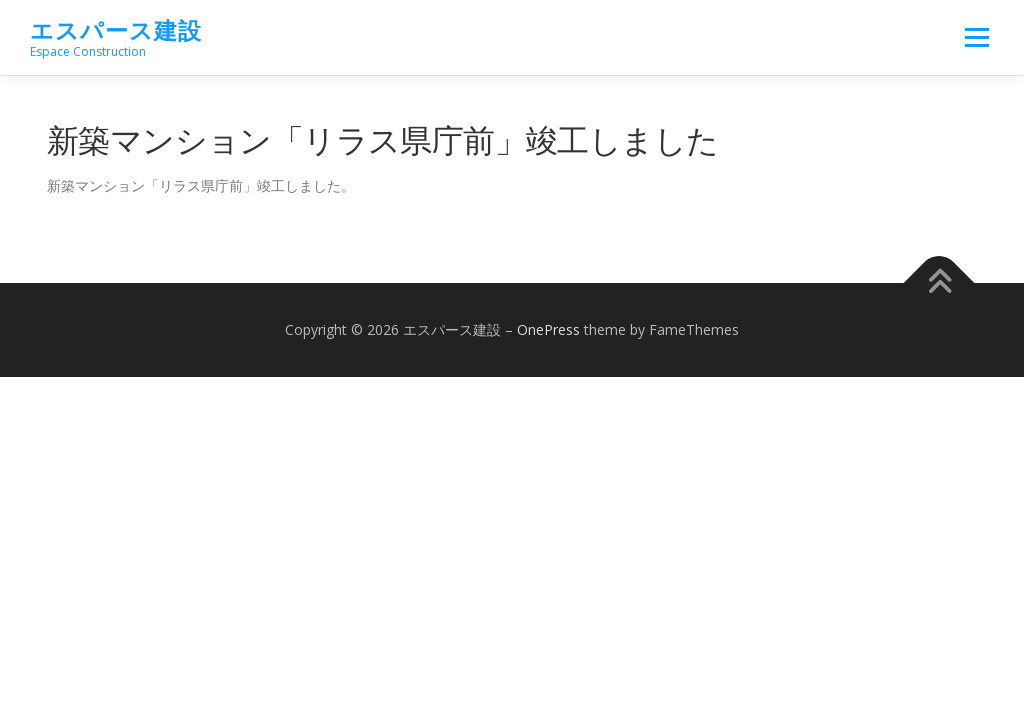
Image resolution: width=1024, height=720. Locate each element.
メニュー (976, 37)
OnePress (548, 329)
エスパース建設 (116, 30)
